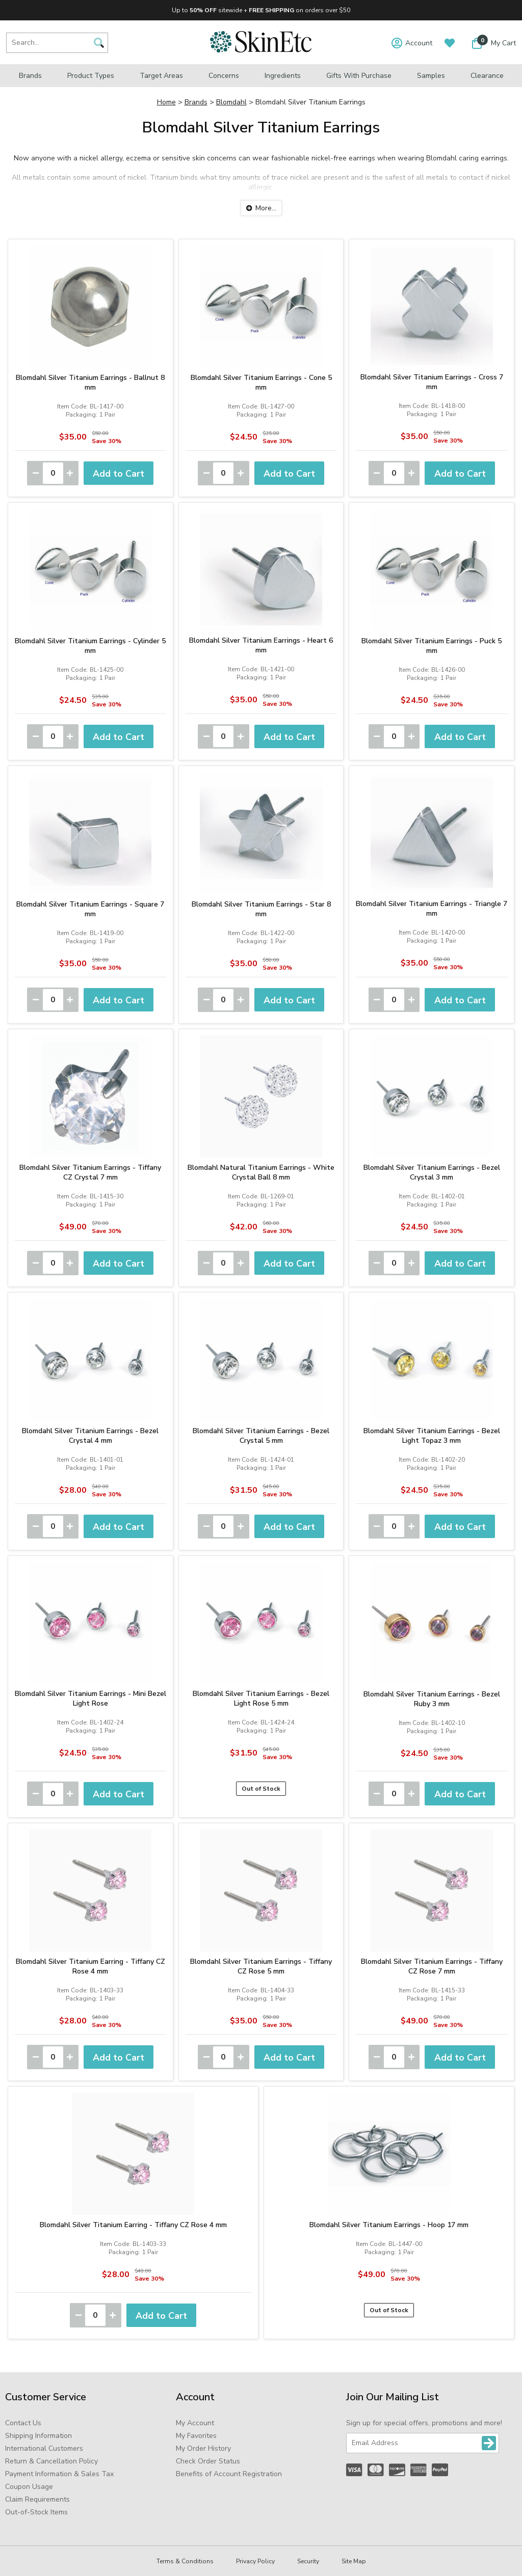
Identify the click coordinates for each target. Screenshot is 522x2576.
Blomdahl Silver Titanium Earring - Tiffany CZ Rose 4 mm (90, 1966)
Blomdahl (231, 102)
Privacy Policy (255, 2561)
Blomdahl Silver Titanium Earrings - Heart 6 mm (261, 645)
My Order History (203, 2448)
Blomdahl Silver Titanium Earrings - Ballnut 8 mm (90, 382)
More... (265, 208)
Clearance (487, 75)
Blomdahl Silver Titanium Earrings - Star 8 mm (261, 909)
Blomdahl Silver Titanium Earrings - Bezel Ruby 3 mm (431, 1699)
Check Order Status (208, 2461)
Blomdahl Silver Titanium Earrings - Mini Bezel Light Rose (90, 1698)
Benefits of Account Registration (229, 2474)
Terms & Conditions (185, 2561)
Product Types (90, 75)
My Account (195, 2423)
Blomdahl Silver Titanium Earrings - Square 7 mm (90, 909)
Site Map (354, 2561)
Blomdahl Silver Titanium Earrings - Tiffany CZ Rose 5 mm (261, 1966)
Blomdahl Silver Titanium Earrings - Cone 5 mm (261, 382)
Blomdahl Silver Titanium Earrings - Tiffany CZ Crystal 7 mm (90, 1172)
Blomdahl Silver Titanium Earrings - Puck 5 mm (431, 645)
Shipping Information (38, 2436)
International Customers (44, 2448)
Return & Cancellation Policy (51, 2461)
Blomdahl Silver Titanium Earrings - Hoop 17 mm (388, 2225)
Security (308, 2561)
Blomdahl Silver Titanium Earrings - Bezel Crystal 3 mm (431, 1172)
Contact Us (23, 2423)
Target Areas (161, 75)
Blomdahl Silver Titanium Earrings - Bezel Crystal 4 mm (90, 1435)
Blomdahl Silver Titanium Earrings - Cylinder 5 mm (90, 645)
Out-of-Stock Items (36, 2512)
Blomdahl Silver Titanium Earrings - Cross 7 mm (431, 382)
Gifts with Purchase (359, 75)
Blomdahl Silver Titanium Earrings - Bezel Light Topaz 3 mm (431, 1435)
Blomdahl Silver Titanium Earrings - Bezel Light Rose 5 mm (261, 1698)
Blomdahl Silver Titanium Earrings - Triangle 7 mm (431, 908)
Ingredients (283, 75)
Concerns (223, 75)
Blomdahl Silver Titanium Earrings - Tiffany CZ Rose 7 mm (432, 1966)
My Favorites (196, 2436)
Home (166, 102)
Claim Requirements (37, 2499)
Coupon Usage (29, 2486)
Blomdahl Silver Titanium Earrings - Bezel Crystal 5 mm (261, 1435)
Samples (431, 75)
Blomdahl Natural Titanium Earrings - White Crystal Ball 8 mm (261, 1172)
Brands (30, 75)
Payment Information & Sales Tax (59, 2474)
